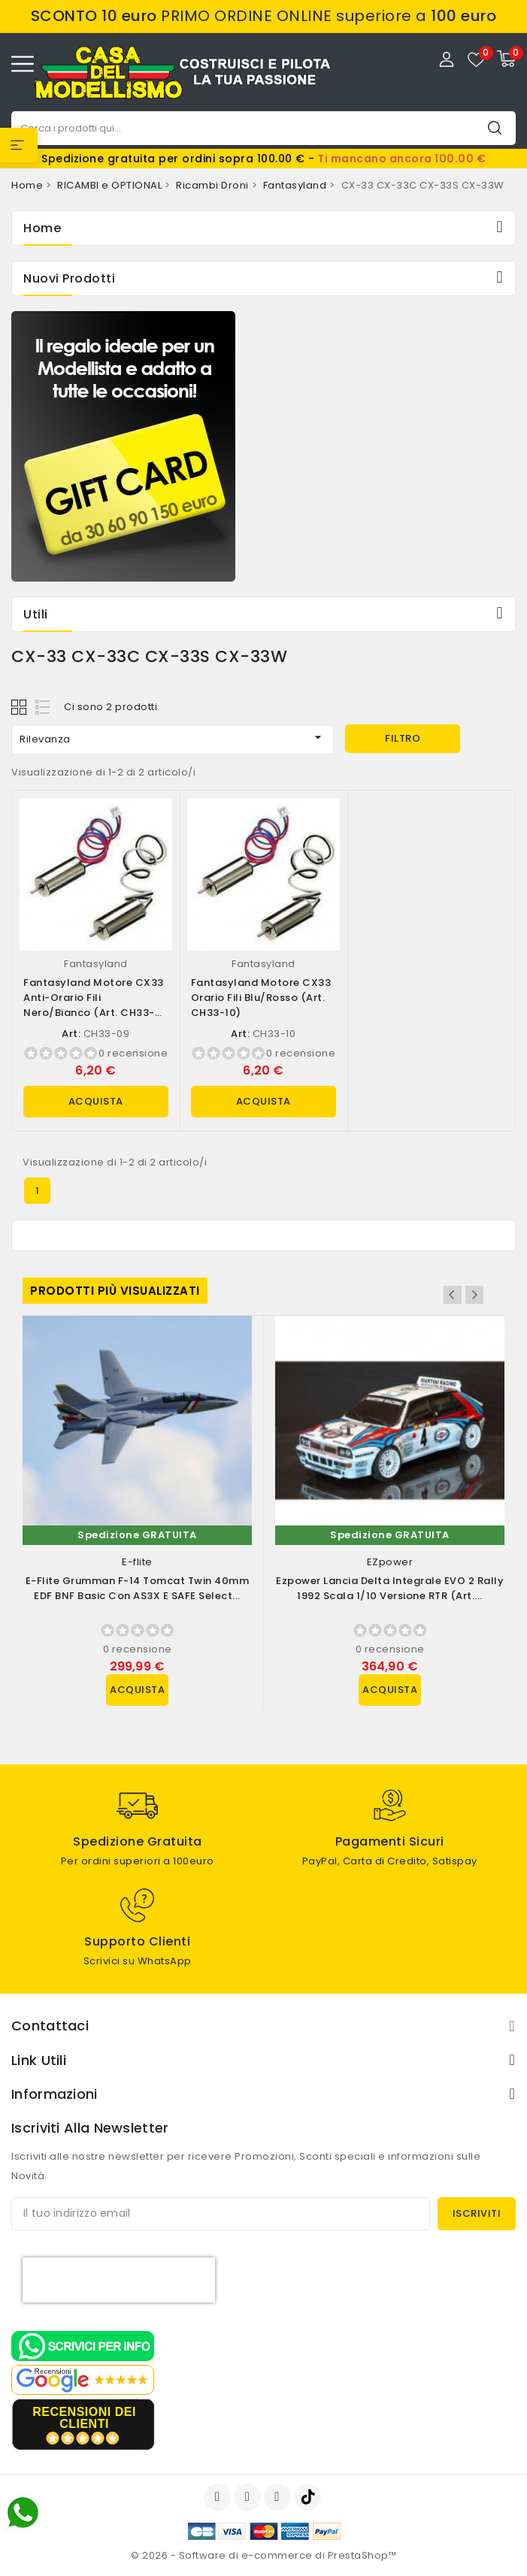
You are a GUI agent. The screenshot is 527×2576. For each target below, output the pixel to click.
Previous (453, 1295)
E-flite (137, 1562)
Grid (20, 706)
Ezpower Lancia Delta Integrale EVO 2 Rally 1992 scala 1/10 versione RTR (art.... (390, 1588)
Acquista (95, 1101)
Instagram (279, 2497)
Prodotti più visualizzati (115, 1291)
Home (42, 228)
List (43, 706)
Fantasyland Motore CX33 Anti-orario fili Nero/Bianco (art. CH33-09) (93, 1005)
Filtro (402, 738)
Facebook (219, 2497)
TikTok (308, 2497)
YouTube (249, 2497)
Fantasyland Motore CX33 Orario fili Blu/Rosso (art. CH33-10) (261, 997)
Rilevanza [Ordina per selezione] (173, 738)
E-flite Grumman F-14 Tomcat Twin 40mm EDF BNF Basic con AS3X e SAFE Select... (138, 1588)
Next (474, 1295)
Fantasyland (96, 964)
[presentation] (119, 2279)
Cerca (494, 127)
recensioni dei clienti (84, 2417)
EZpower (390, 1562)
